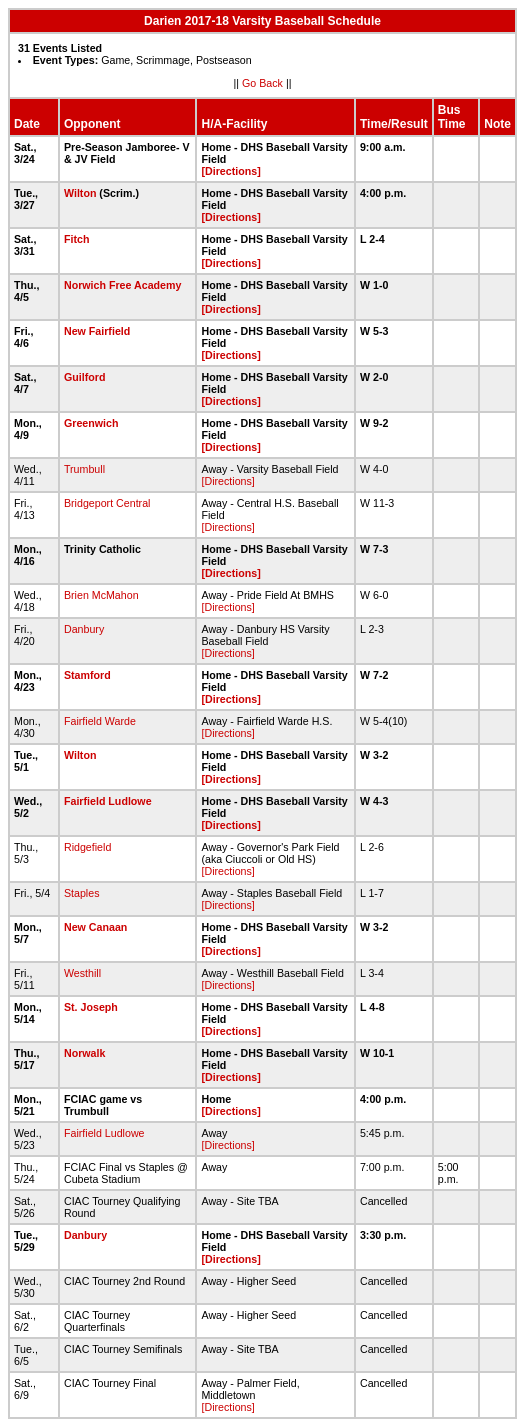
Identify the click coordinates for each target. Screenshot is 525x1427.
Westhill (82, 973)
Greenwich (91, 423)
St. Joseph (91, 1007)
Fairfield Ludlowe (108, 801)
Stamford (87, 675)
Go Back (262, 83)
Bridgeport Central (107, 503)
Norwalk (84, 1053)
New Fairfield (97, 331)
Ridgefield (87, 847)
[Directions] (230, 171)
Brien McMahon (101, 595)
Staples (82, 893)
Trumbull (84, 469)
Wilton (80, 193)
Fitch (76, 239)
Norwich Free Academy (122, 285)
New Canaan (95, 927)
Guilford (84, 377)
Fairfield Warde (100, 721)
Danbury (84, 629)
